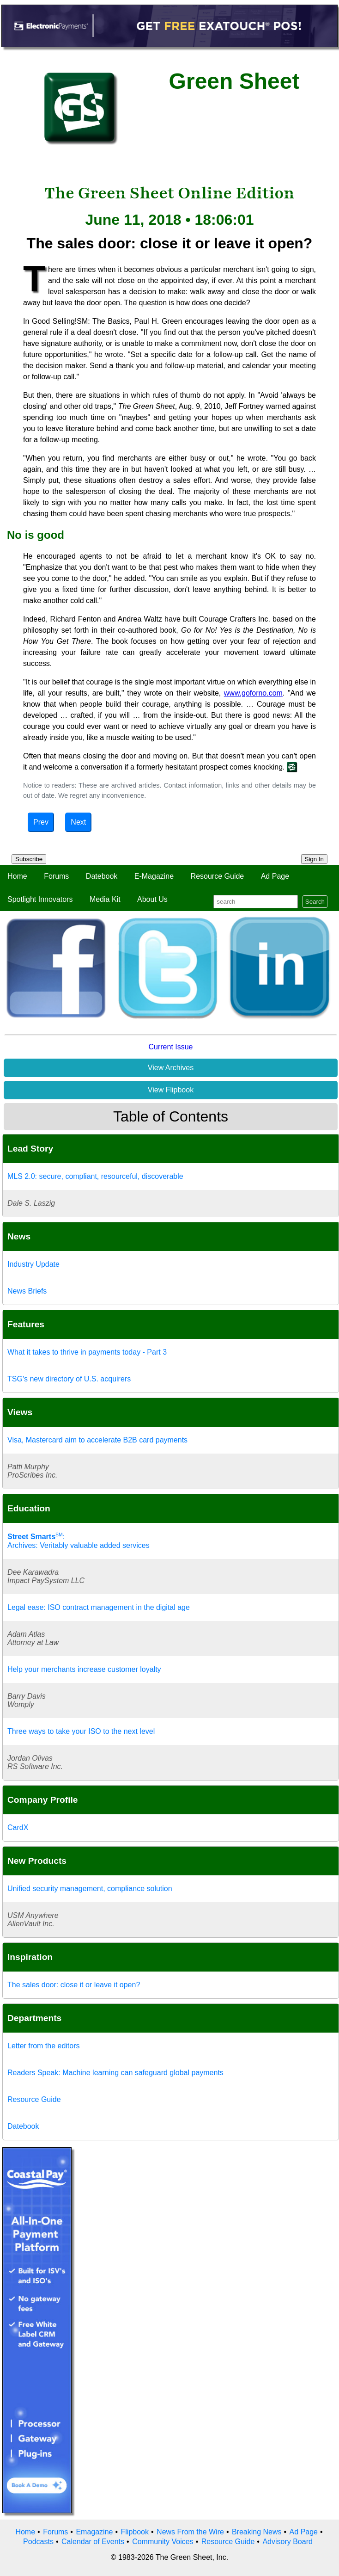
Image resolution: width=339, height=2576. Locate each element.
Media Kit (105, 899)
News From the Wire (190, 2532)
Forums (56, 876)
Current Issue (170, 1047)
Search (315, 901)
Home (17, 876)
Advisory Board (287, 2541)
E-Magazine (154, 876)
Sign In (314, 859)
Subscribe (28, 859)
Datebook (102, 876)
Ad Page (275, 876)
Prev (40, 822)
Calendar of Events (92, 2541)
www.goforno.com (253, 693)
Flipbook (135, 2532)
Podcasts (38, 2541)
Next (78, 822)
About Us (152, 899)
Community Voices (163, 2541)
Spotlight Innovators (40, 899)
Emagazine (94, 2532)
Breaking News (257, 2532)
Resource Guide (217, 876)
